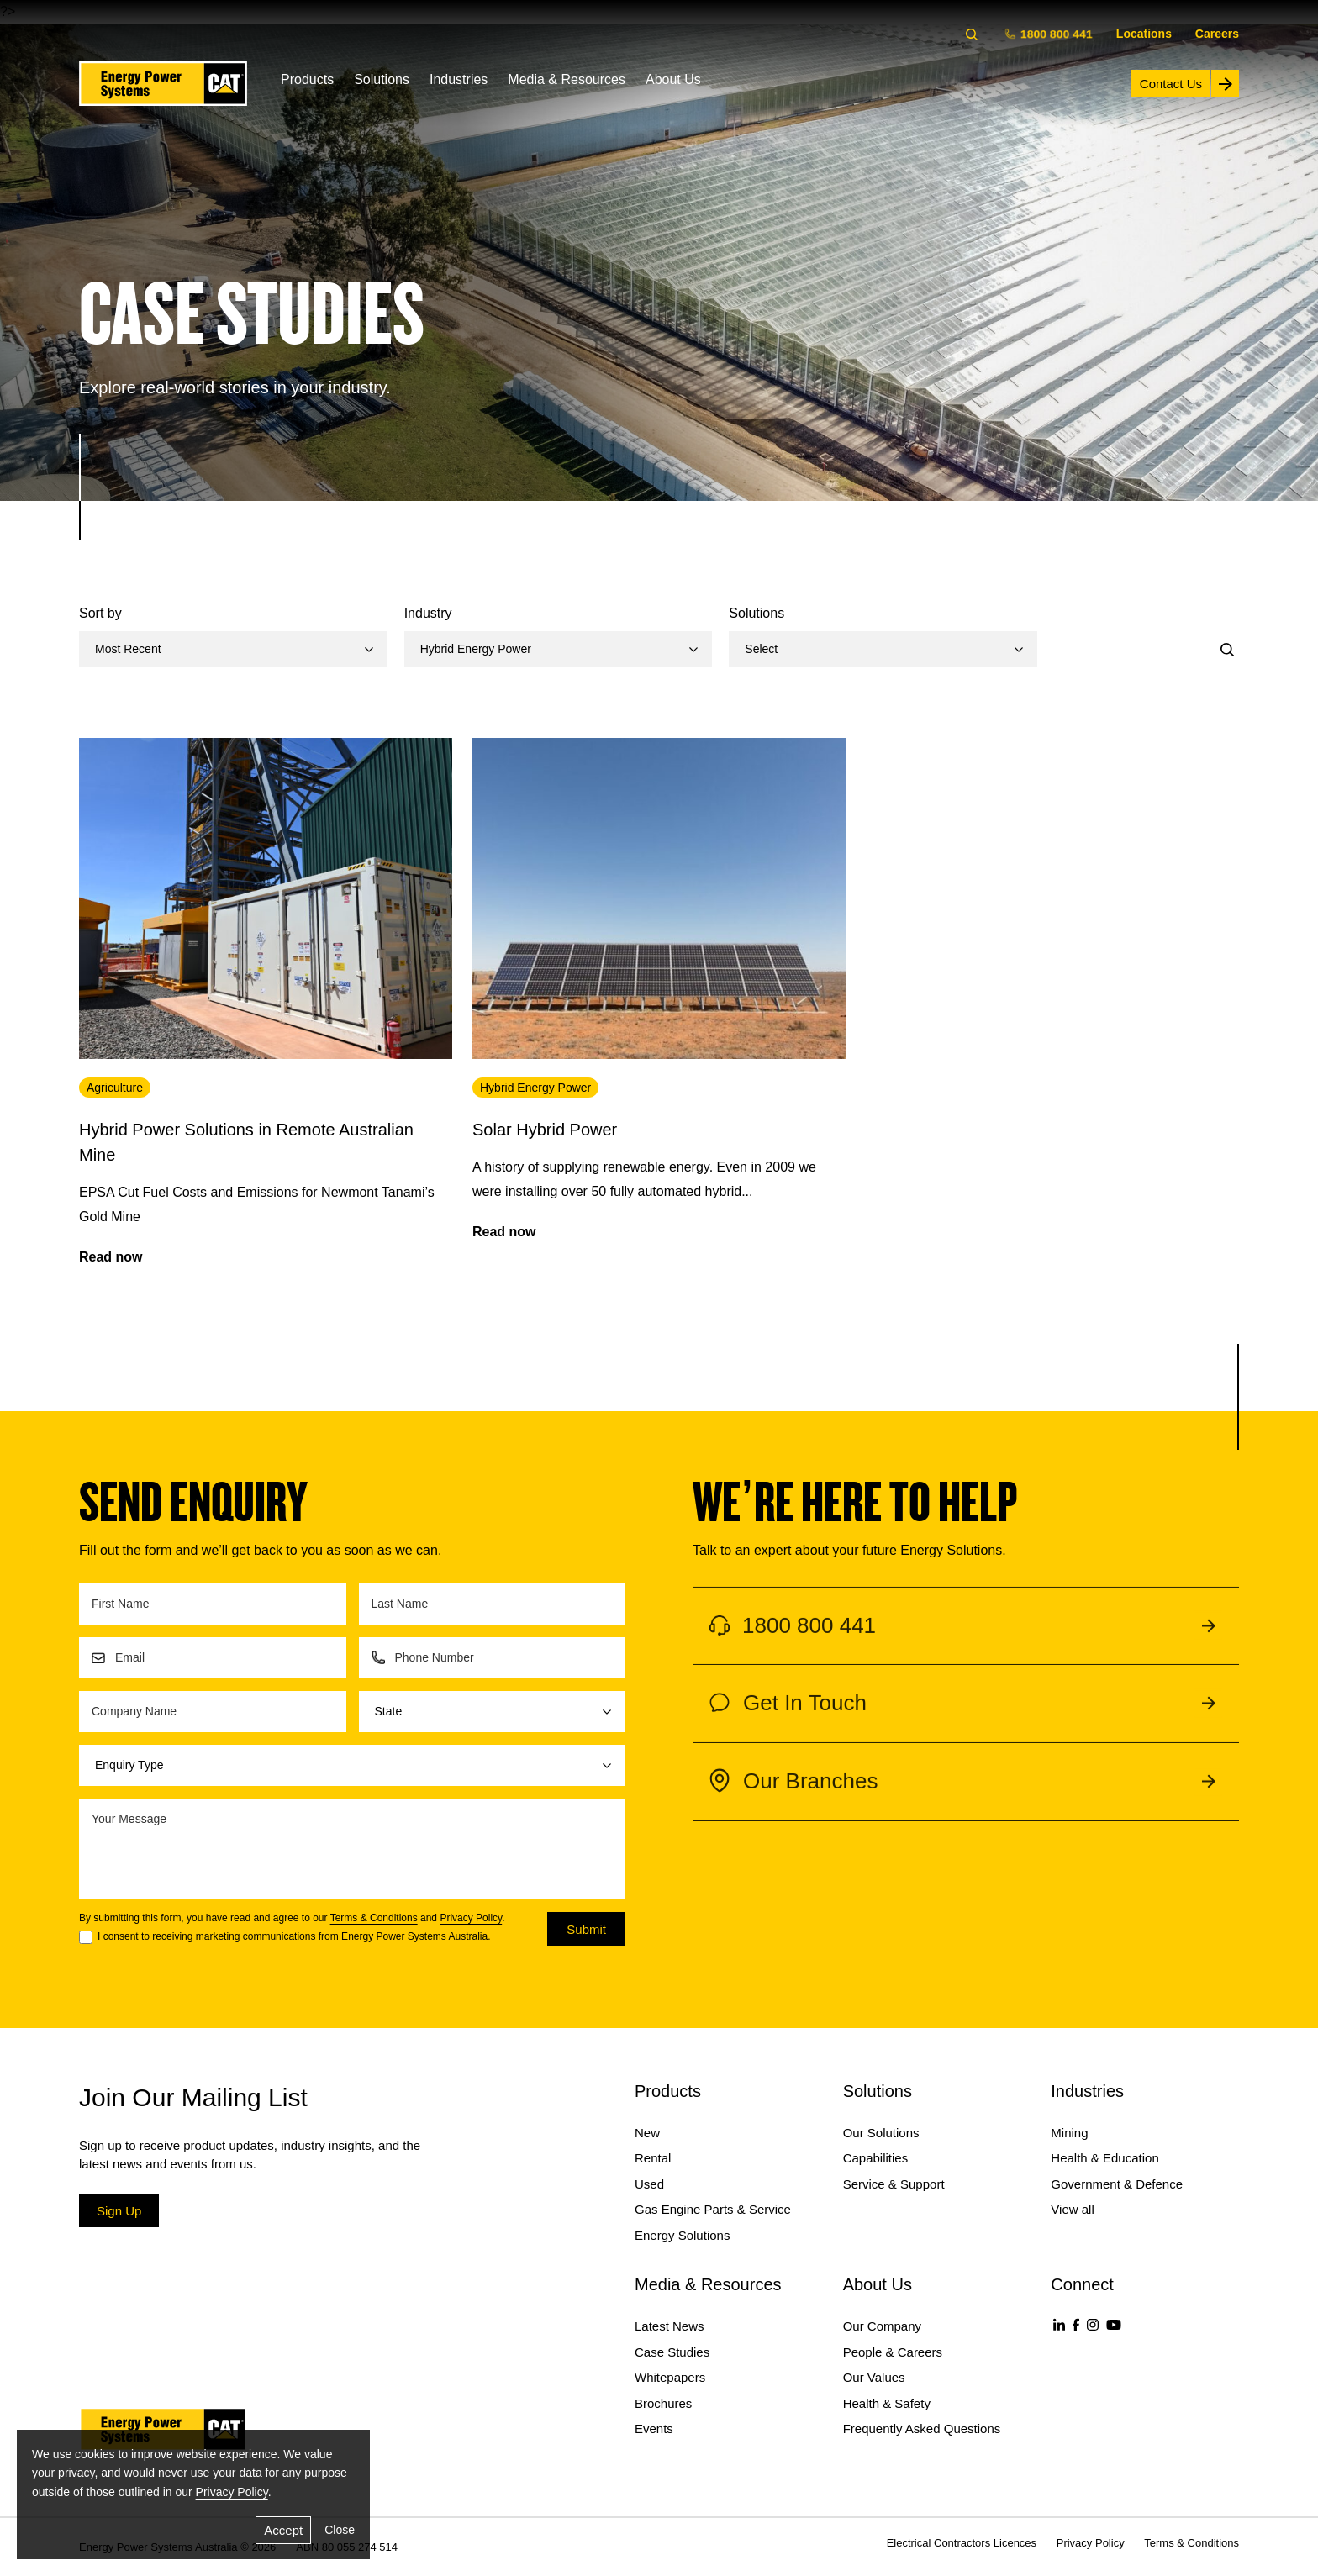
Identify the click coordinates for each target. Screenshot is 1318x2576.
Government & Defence (1117, 2184)
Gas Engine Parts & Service (713, 2209)
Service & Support (894, 2184)
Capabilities (876, 2158)
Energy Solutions (682, 2235)
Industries (459, 79)
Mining (1069, 2133)
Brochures (663, 2403)
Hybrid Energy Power (535, 1087)
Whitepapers (670, 2377)
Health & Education (1104, 2158)
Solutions (381, 79)
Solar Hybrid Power (544, 1129)
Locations (1144, 33)
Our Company (882, 2326)
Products (307, 79)
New (647, 2133)
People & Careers (892, 2352)
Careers (1217, 33)
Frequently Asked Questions (922, 2428)
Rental (653, 2158)
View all (1072, 2209)
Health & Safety (887, 2403)
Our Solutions (881, 2133)
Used (649, 2184)
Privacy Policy (471, 1918)
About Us (673, 79)
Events (654, 2428)
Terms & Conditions (374, 1918)
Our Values (874, 2377)
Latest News (669, 2326)
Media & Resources (566, 79)
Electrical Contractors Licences (961, 2542)
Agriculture (115, 1087)
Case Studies (672, 2352)
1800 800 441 (1050, 33)
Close (339, 2529)
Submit (586, 1929)
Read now (111, 1257)
